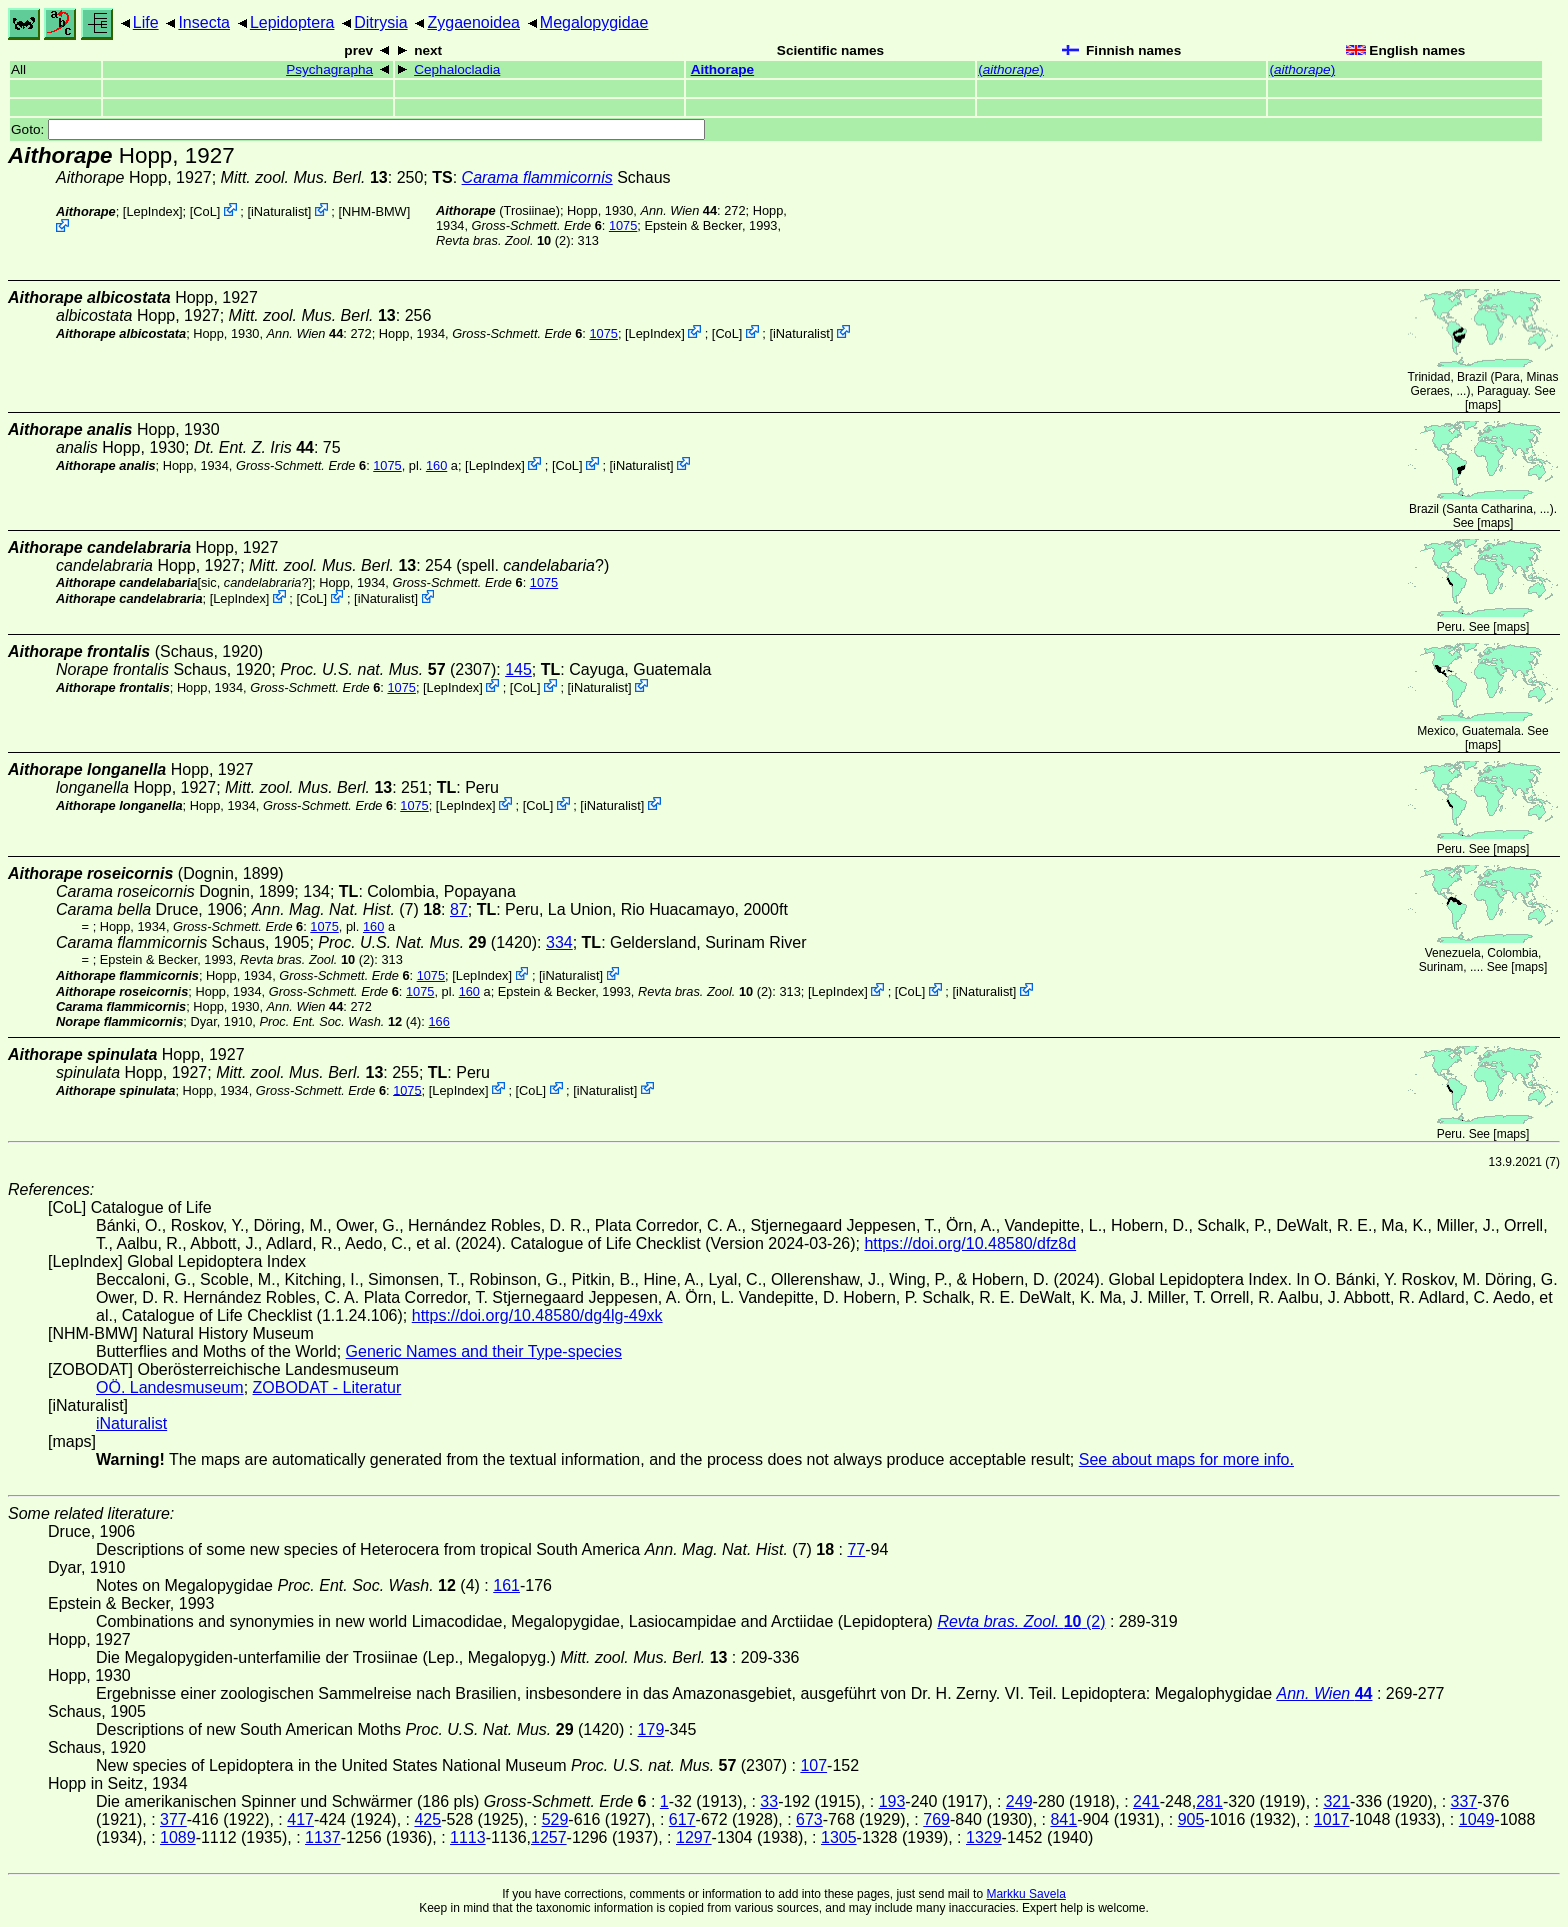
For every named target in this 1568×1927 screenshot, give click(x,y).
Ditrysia (380, 22)
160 (436, 465)
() (1011, 69)
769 (936, 1819)
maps (1482, 405)
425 (427, 1819)
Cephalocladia (457, 69)
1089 (178, 1837)
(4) (340, 1021)
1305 (839, 1837)
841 (1063, 1819)
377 (173, 1819)
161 (506, 1585)
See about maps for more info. (1186, 1459)
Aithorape (722, 69)
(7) (346, 909)
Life (146, 22)
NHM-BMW (374, 211)
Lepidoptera (292, 22)
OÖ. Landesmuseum (170, 1387)
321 (1336, 1801)
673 (809, 1819)
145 (518, 669)
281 (1209, 1801)
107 (813, 1765)
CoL (204, 211)
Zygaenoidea (473, 22)
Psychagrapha (329, 69)
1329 (984, 1837)
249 (1019, 1801)
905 (1191, 1819)
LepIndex (152, 211)
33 (769, 1801)
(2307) (388, 669)
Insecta (204, 22)
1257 (549, 1837)
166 (438, 1021)
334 (559, 942)
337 (1464, 1801)
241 (1146, 1801)
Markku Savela (1025, 1894)
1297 (694, 1837)
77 (856, 1549)
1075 (623, 225)
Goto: (358, 129)
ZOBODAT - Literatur (327, 1387)
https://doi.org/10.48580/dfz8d (970, 1243)
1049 (1477, 1819)
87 (459, 909)
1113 (468, 1837)
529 (555, 1819)
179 (651, 1729)
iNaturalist (279, 211)
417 (300, 1819)
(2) (503, 240)
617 (682, 1819)
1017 (1332, 1819)
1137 (323, 1837)
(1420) (427, 942)
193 (892, 1801)
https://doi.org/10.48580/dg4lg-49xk (537, 1315)
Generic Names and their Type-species (484, 1351)
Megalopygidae (594, 22)
